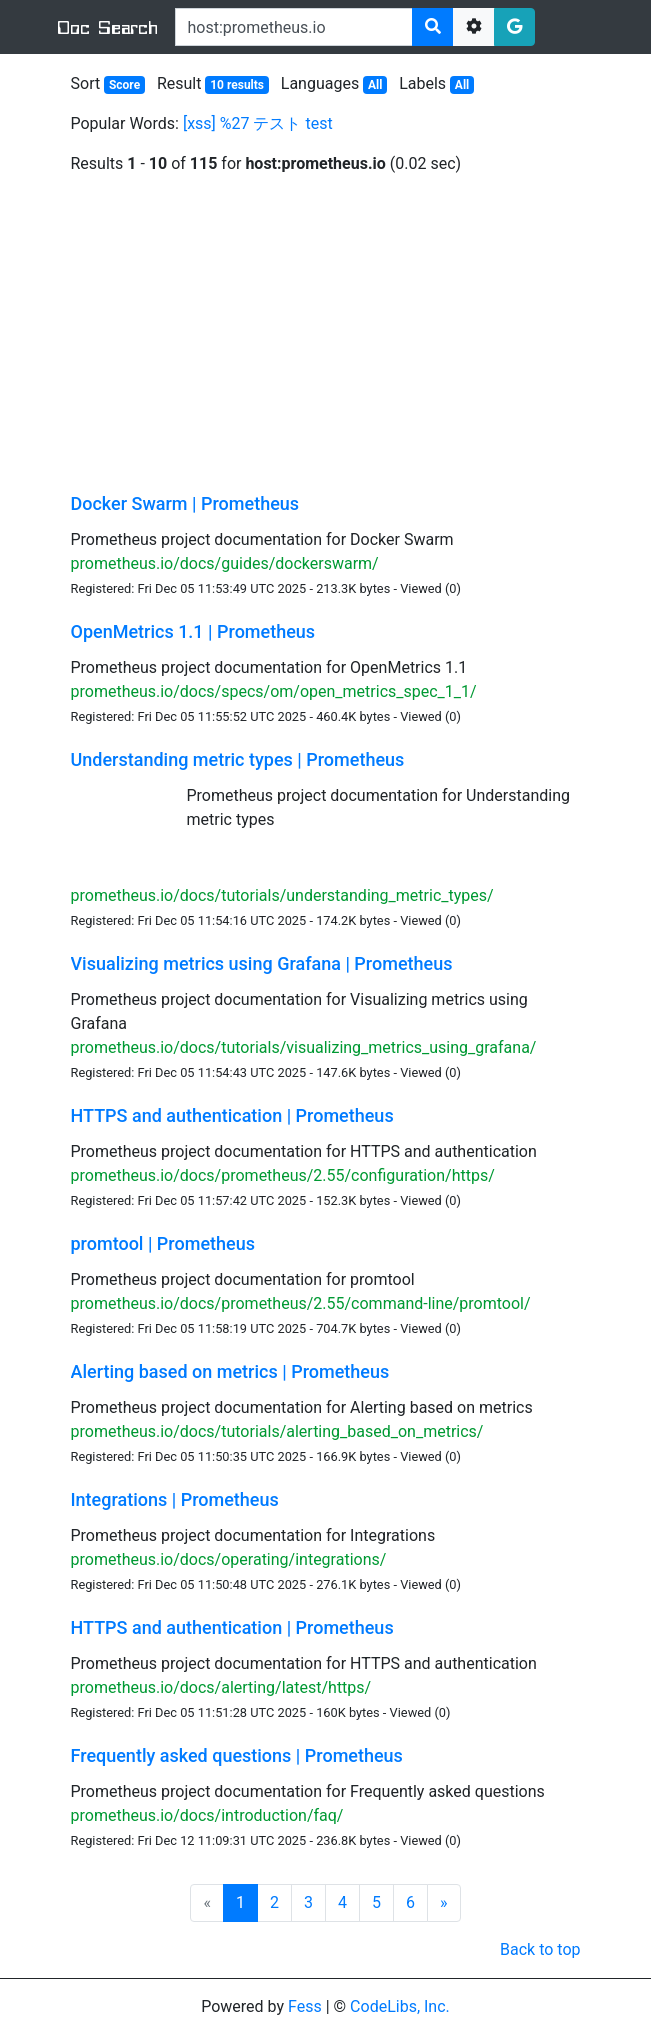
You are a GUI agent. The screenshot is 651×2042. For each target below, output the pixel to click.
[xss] (199, 123)
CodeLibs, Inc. (400, 2006)
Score (124, 85)
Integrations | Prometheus (175, 1499)
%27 (235, 123)
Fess (305, 2006)
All (375, 85)
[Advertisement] (326, 332)
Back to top (540, 1949)
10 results (237, 85)
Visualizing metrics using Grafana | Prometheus (262, 963)
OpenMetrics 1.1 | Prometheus (193, 631)
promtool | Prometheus (163, 1243)
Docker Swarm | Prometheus (185, 503)
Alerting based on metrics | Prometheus (230, 1371)
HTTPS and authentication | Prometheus (232, 1115)
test (318, 123)
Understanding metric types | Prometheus (238, 759)
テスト (277, 123)
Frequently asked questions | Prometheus (237, 1755)
